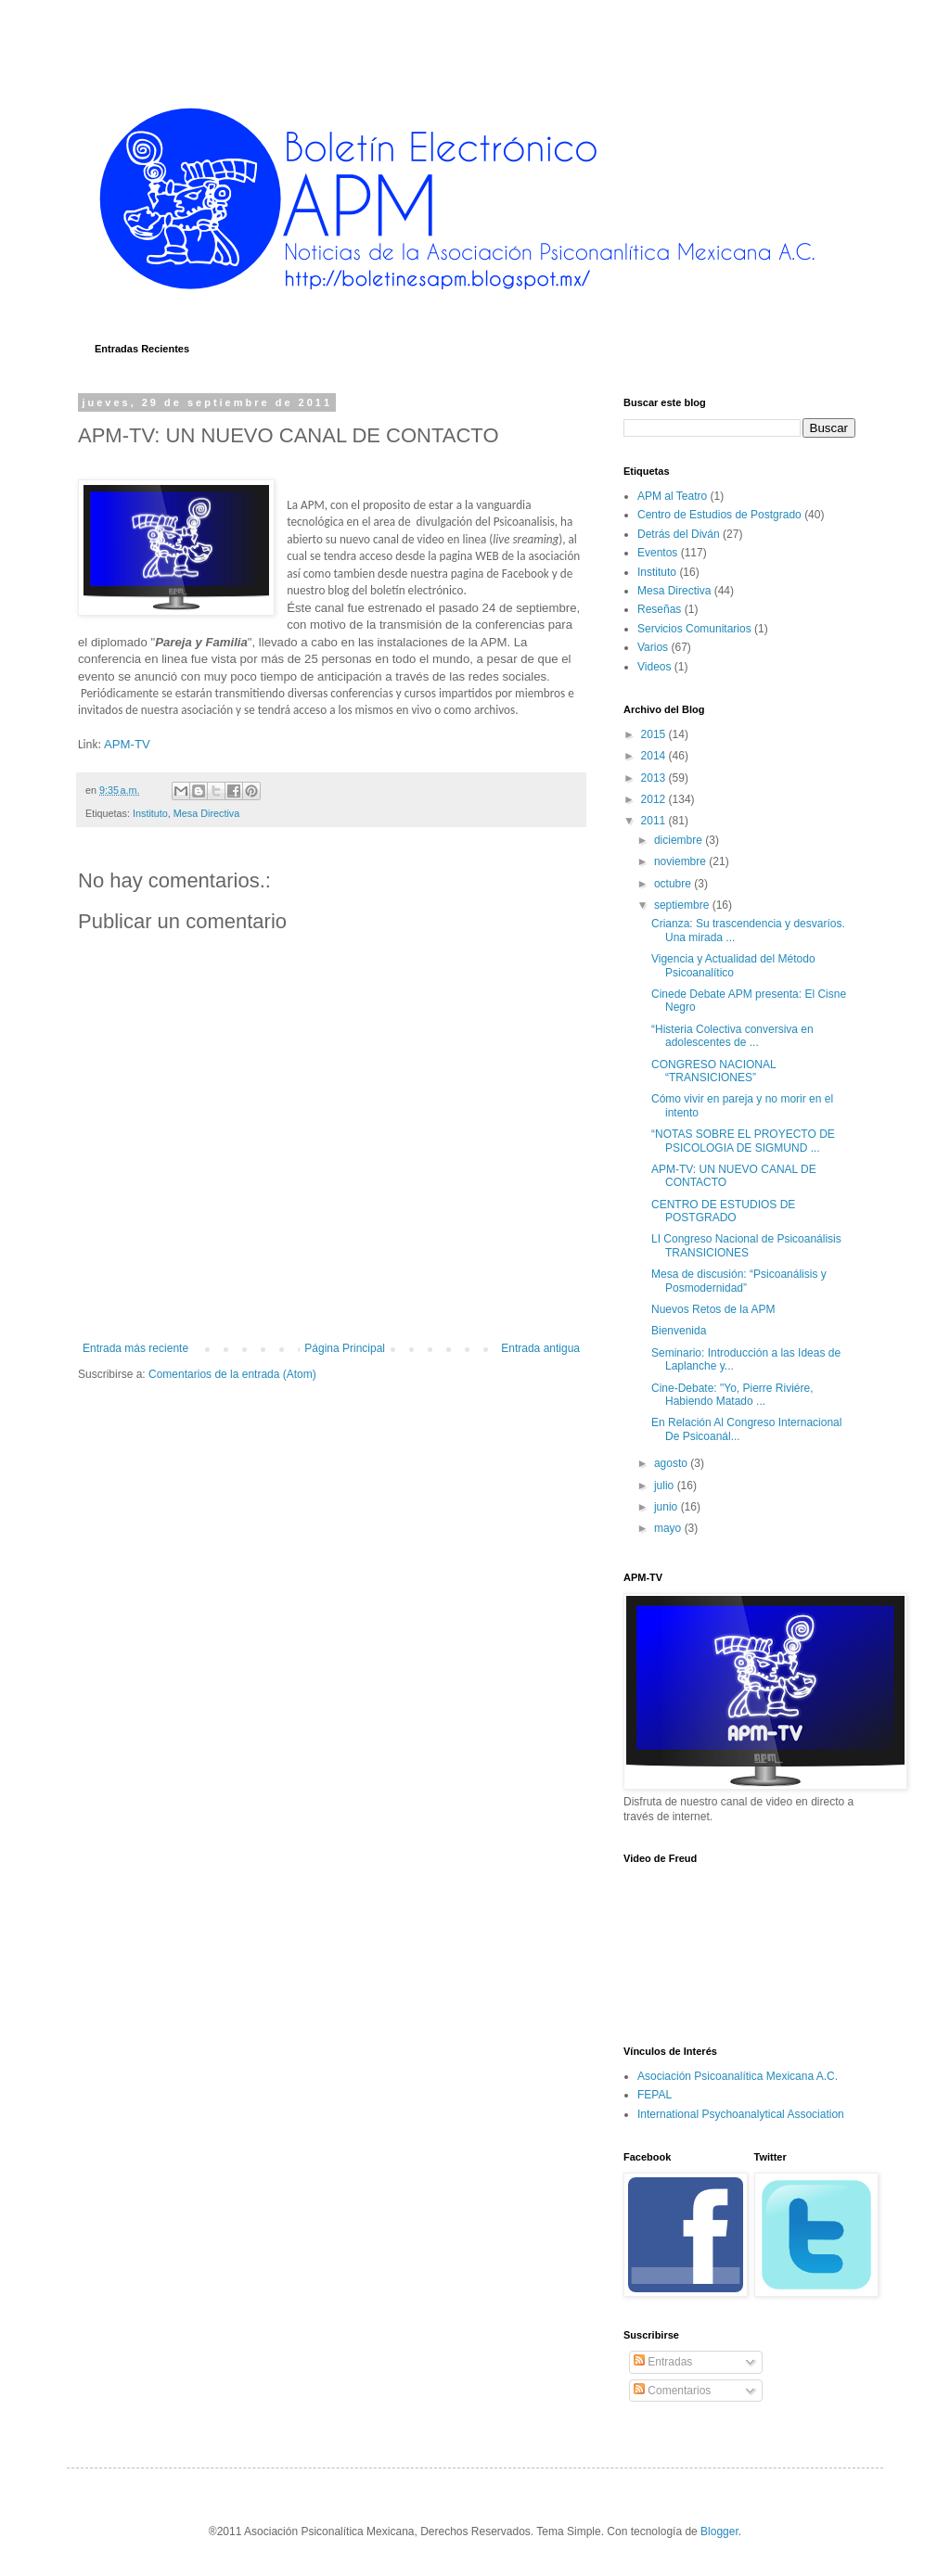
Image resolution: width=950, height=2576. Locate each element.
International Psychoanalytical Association (740, 2114)
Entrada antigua (540, 1348)
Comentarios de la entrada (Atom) (232, 1374)
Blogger (719, 2531)
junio (667, 1506)
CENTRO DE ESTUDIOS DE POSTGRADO (723, 1211)
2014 (655, 755)
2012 (655, 799)
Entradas (663, 2361)
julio (665, 1485)
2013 (655, 778)
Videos (654, 666)
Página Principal (344, 1348)
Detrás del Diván (678, 534)
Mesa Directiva (206, 813)
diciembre (679, 840)
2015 (655, 734)
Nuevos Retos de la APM (713, 1309)
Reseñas (659, 609)
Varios (652, 647)
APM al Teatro (672, 496)
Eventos (657, 552)
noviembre (681, 861)
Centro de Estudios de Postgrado (719, 514)
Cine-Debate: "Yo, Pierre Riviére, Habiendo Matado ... (732, 1395)
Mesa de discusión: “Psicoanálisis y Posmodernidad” (739, 1281)
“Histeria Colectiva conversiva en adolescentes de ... (732, 1036)
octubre (674, 883)
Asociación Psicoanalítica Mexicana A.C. (737, 2076)
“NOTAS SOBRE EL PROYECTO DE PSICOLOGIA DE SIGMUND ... (743, 1141)
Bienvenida (678, 1330)
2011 (655, 820)
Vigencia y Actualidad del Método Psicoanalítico (733, 965)
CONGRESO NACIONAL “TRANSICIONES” (713, 1071)
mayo (669, 1528)
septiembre (683, 905)
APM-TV (127, 744)
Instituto (150, 813)
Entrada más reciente (135, 1348)
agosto (672, 1463)
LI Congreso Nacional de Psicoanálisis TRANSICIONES (746, 1245)
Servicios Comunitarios (694, 628)
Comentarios (672, 2390)
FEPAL (654, 2094)
